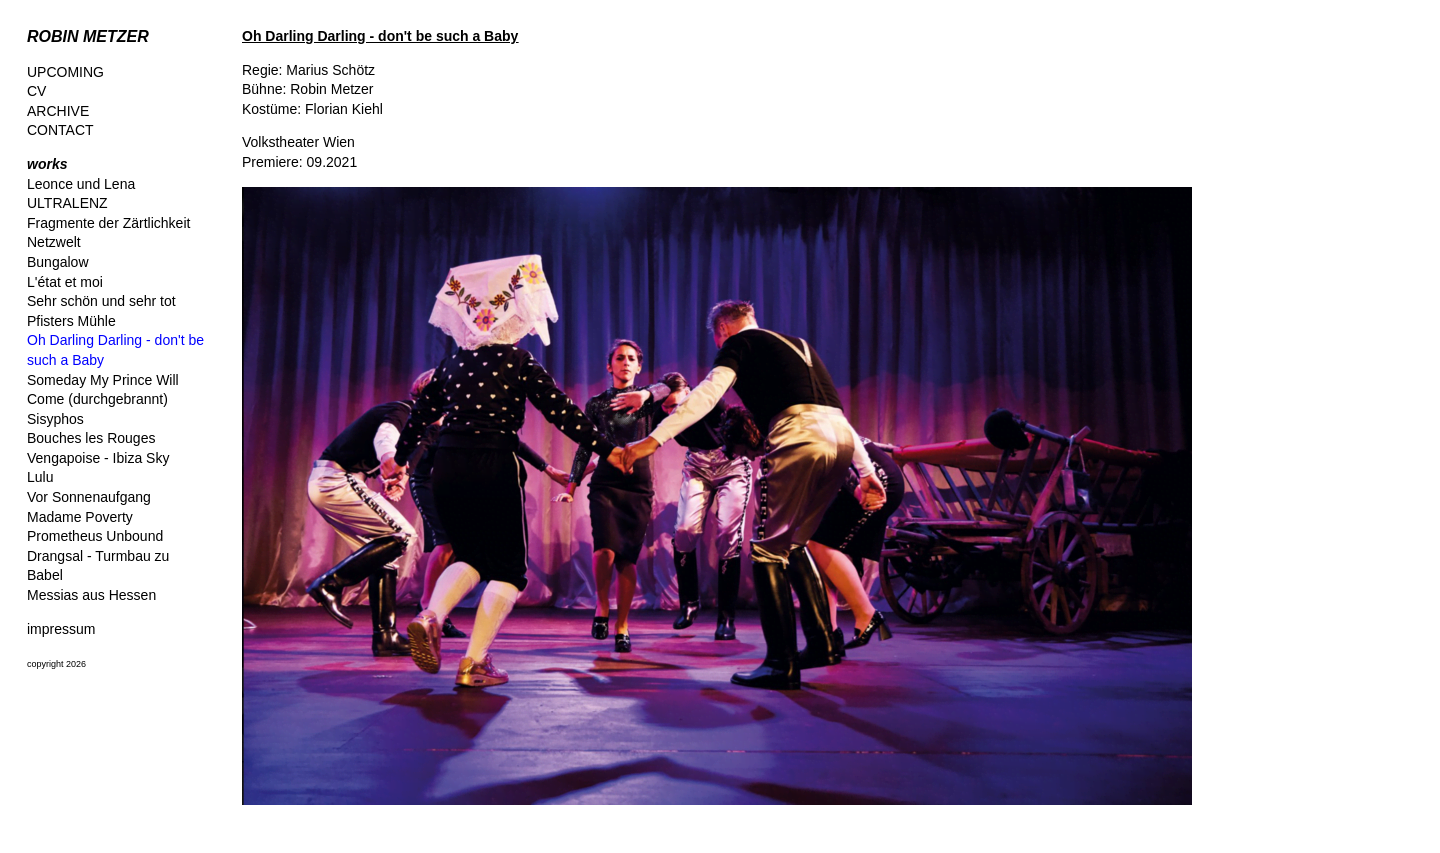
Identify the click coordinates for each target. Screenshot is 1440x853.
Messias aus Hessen (91, 595)
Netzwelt (54, 242)
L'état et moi (65, 282)
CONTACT (60, 130)
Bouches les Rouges (91, 438)
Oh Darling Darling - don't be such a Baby (380, 36)
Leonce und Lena (81, 184)
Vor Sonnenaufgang (89, 497)
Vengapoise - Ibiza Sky (98, 458)
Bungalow (58, 262)
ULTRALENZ (67, 203)
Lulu (40, 477)
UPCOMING (65, 72)
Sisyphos (55, 419)
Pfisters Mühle (71, 321)
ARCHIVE (58, 111)
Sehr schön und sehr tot (101, 301)
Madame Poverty (80, 517)
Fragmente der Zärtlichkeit (108, 223)
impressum (61, 629)
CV (36, 91)
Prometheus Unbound (95, 536)
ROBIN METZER (88, 36)
